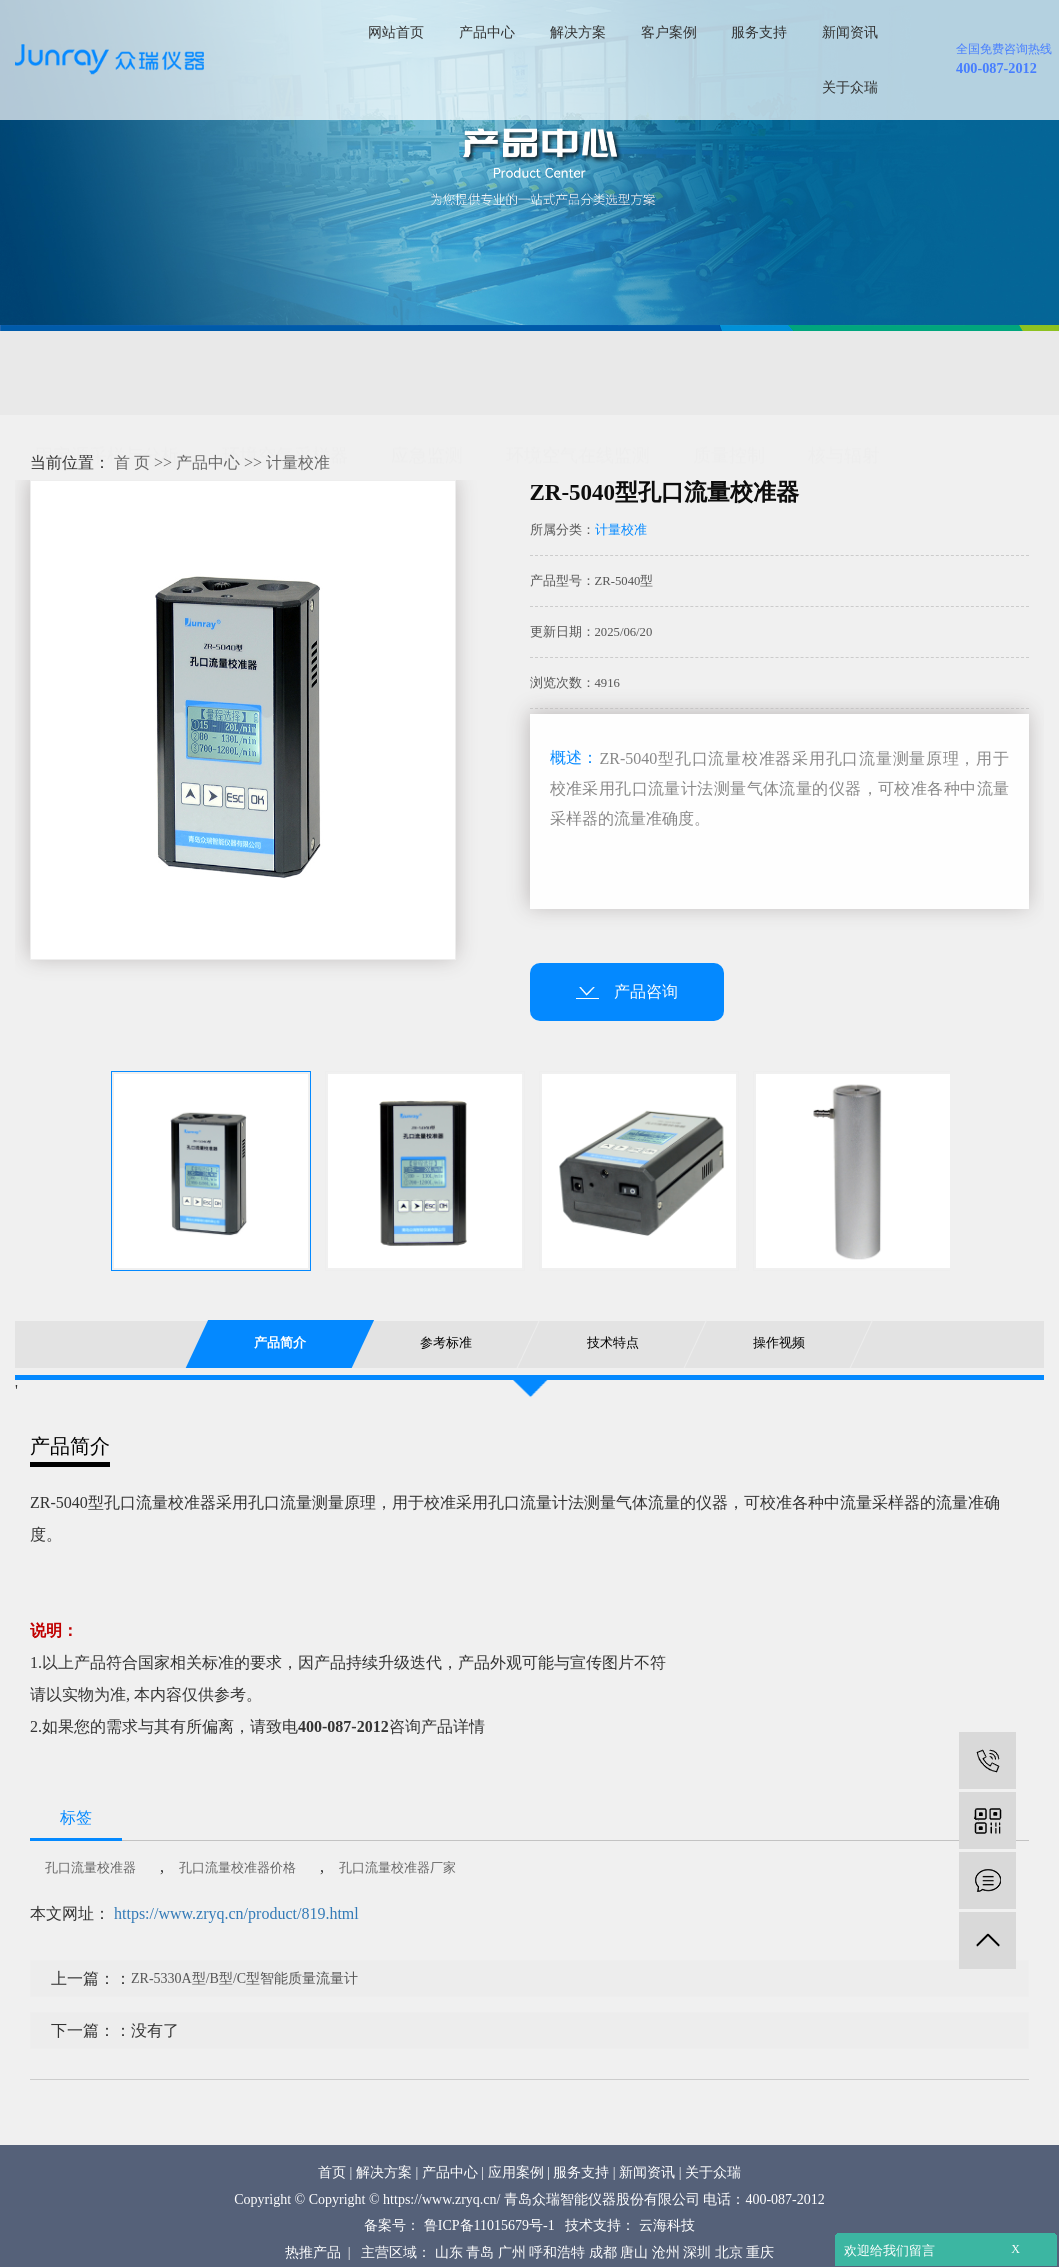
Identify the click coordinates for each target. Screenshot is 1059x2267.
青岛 (480, 2252)
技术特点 (612, 1365)
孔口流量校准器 (90, 1889)
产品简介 (280, 1365)
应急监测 (427, 374)
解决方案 (578, 32)
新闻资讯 (850, 32)
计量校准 (298, 484)
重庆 (760, 2252)
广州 (512, 2252)
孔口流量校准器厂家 (397, 1889)
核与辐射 (844, 374)
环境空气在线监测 (578, 374)
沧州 (666, 2252)
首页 (332, 2172)
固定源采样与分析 (107, 374)
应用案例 (516, 2172)
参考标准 (446, 1365)
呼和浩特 (557, 2252)
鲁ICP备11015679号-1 (489, 2225)
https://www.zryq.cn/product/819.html (236, 1935)
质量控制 (729, 374)
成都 (603, 2252)
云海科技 (667, 2225)
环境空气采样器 (285, 374)
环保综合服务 (89, 423)
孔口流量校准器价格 (237, 1889)
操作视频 (779, 1365)
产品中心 (487, 32)
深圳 (697, 2252)
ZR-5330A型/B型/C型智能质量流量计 (244, 2000)
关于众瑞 (850, 87)
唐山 (634, 2252)
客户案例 (669, 32)
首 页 (132, 484)
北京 (729, 2252)
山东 (449, 2252)
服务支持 (759, 32)
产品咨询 (627, 1013)
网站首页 (396, 32)
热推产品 (313, 2252)
